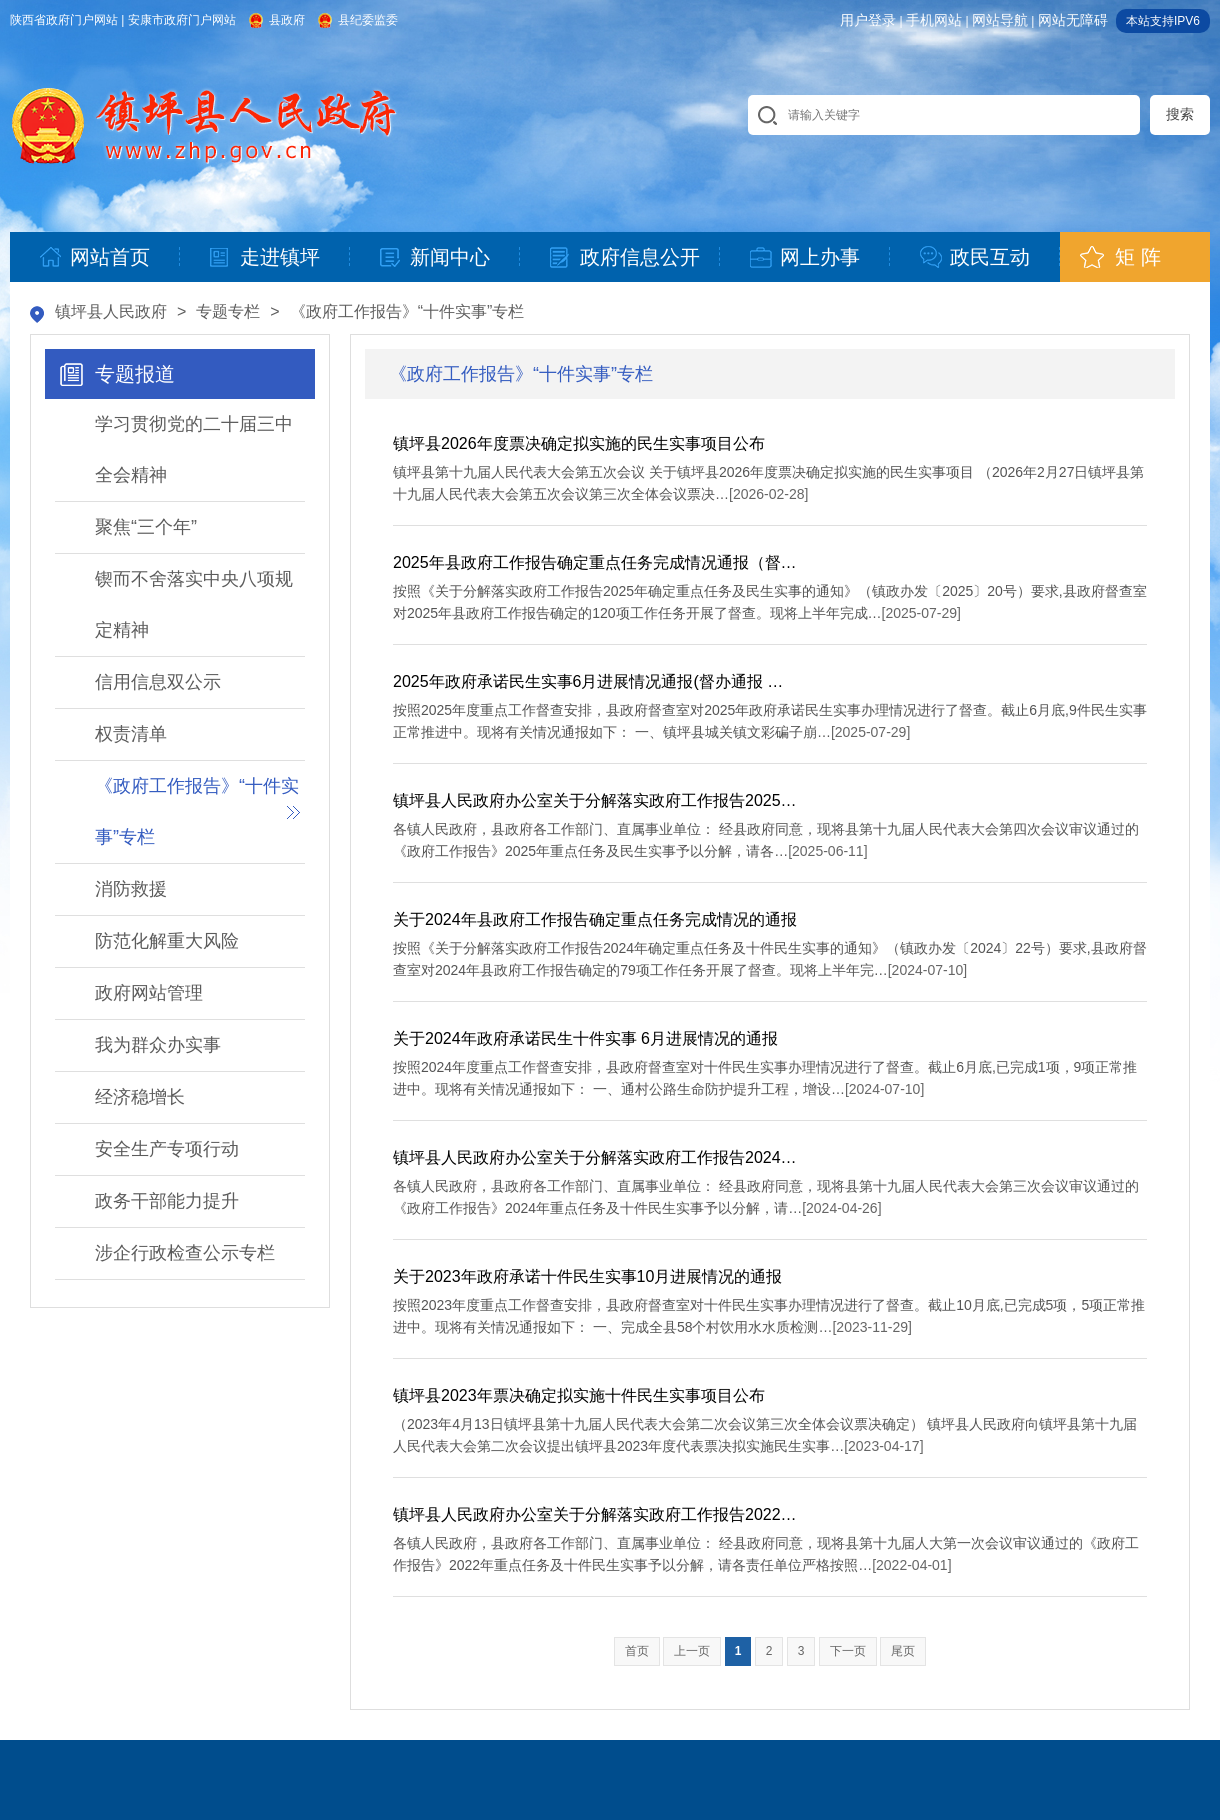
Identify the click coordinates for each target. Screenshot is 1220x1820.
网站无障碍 (1073, 20)
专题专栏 (228, 311)
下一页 (848, 1651)
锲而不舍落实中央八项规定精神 (194, 604)
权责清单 (131, 734)
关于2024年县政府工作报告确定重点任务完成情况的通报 (595, 919)
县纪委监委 (368, 20)
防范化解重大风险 (167, 941)
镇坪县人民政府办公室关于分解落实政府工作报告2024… (595, 1157)
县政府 (287, 20)
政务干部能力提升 (167, 1201)
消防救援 (131, 889)
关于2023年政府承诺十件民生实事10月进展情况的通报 (587, 1276)
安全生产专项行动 (167, 1149)
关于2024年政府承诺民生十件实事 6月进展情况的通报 (585, 1038)
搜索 (1180, 114)
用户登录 (868, 20)
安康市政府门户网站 (182, 20)
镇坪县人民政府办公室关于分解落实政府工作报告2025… (595, 800)
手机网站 (934, 20)
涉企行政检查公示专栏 (185, 1253)
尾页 (903, 1651)
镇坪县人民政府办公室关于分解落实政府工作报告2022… (595, 1514)
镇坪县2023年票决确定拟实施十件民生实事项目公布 (579, 1395)
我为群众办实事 (158, 1045)
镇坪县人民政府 (111, 311)
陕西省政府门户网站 (64, 20)
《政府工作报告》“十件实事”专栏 (407, 311)
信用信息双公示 (158, 682)
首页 (637, 1651)
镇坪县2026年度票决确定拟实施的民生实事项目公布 (579, 443)
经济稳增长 (140, 1097)
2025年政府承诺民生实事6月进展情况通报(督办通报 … (588, 681)
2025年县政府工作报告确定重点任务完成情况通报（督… (595, 562)
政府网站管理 (149, 993)
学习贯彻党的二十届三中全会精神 (194, 449)
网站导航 (1000, 20)
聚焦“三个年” (146, 527)
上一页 (692, 1651)
